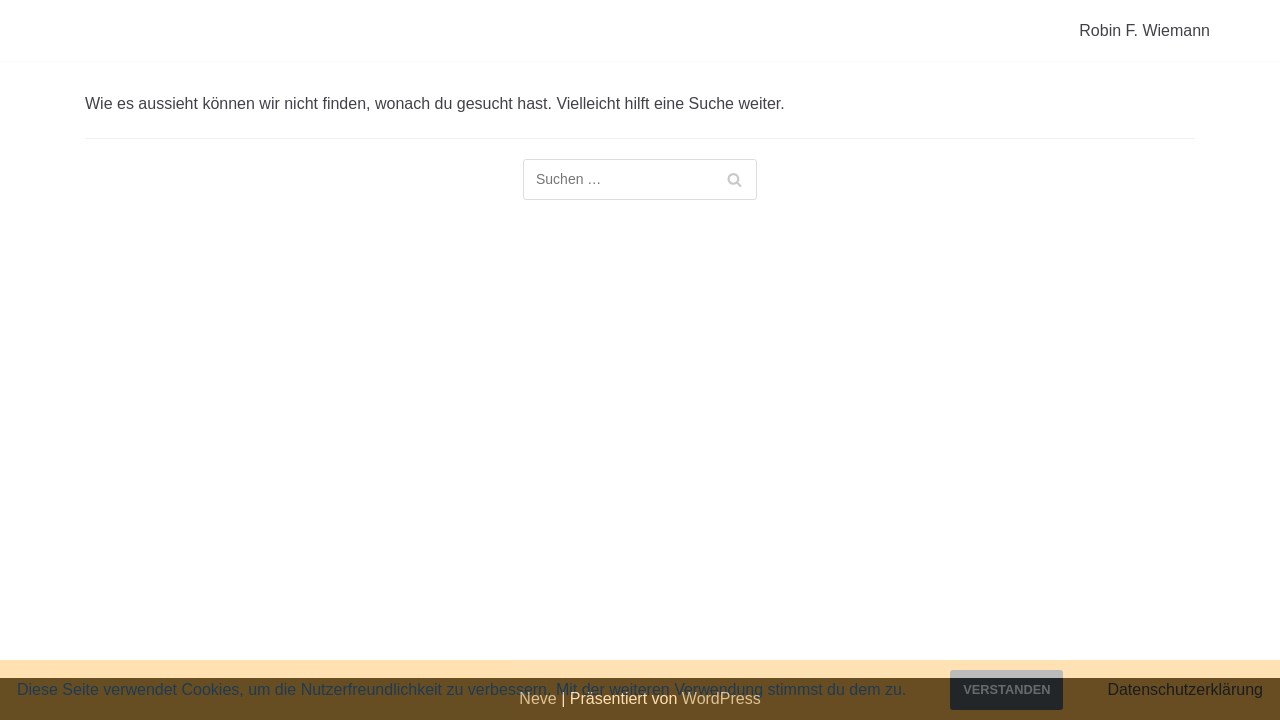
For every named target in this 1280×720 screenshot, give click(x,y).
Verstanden (1006, 689)
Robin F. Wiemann (1144, 30)
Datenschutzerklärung (1185, 689)
